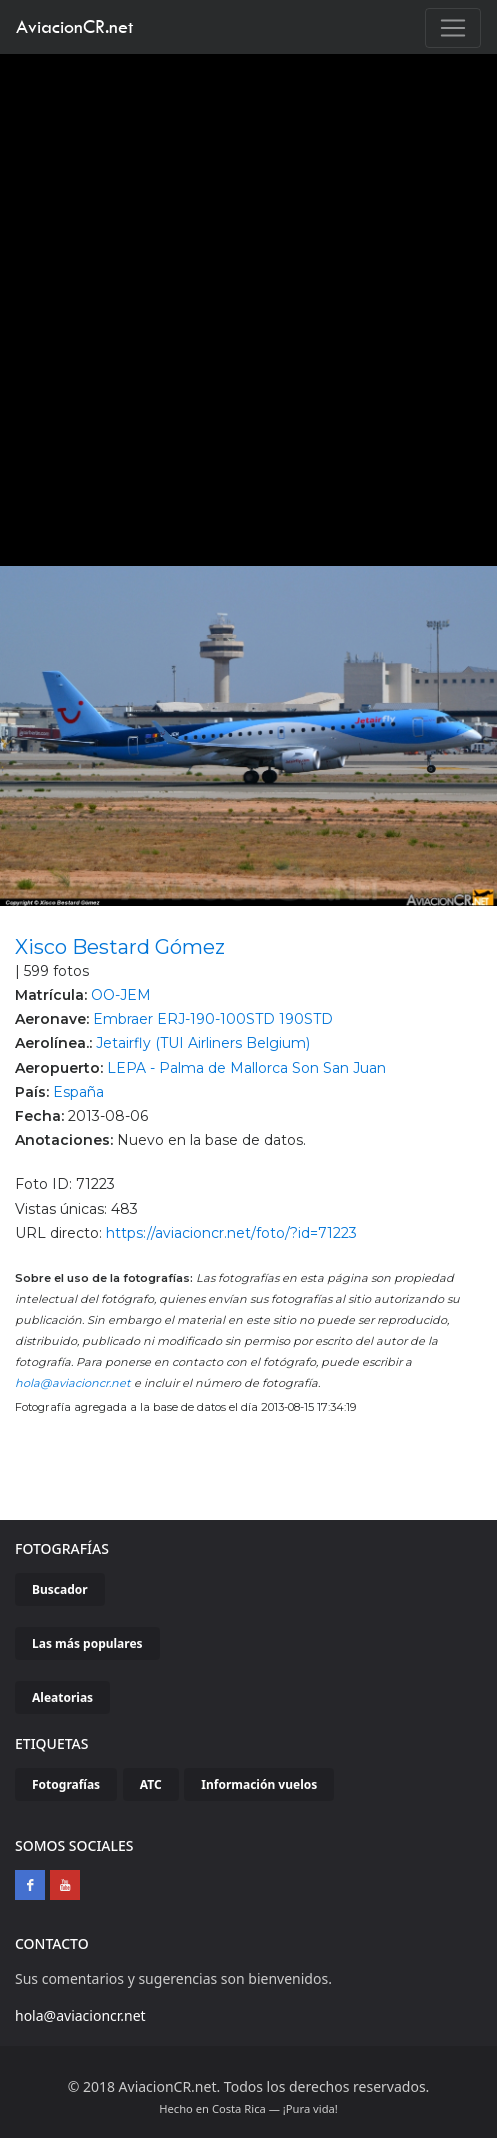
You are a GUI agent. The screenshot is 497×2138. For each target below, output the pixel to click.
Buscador (60, 1589)
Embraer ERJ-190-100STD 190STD (213, 1019)
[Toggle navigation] (453, 28)
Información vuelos (259, 1784)
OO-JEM (121, 995)
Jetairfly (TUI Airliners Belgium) (203, 1043)
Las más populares (87, 1643)
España (78, 1092)
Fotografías (66, 1784)
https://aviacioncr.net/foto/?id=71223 (231, 1233)
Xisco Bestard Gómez (120, 947)
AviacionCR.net (74, 26)
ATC (151, 1784)
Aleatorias (62, 1697)
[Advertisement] (241, 305)
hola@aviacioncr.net (73, 1383)
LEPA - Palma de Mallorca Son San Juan (246, 1068)
